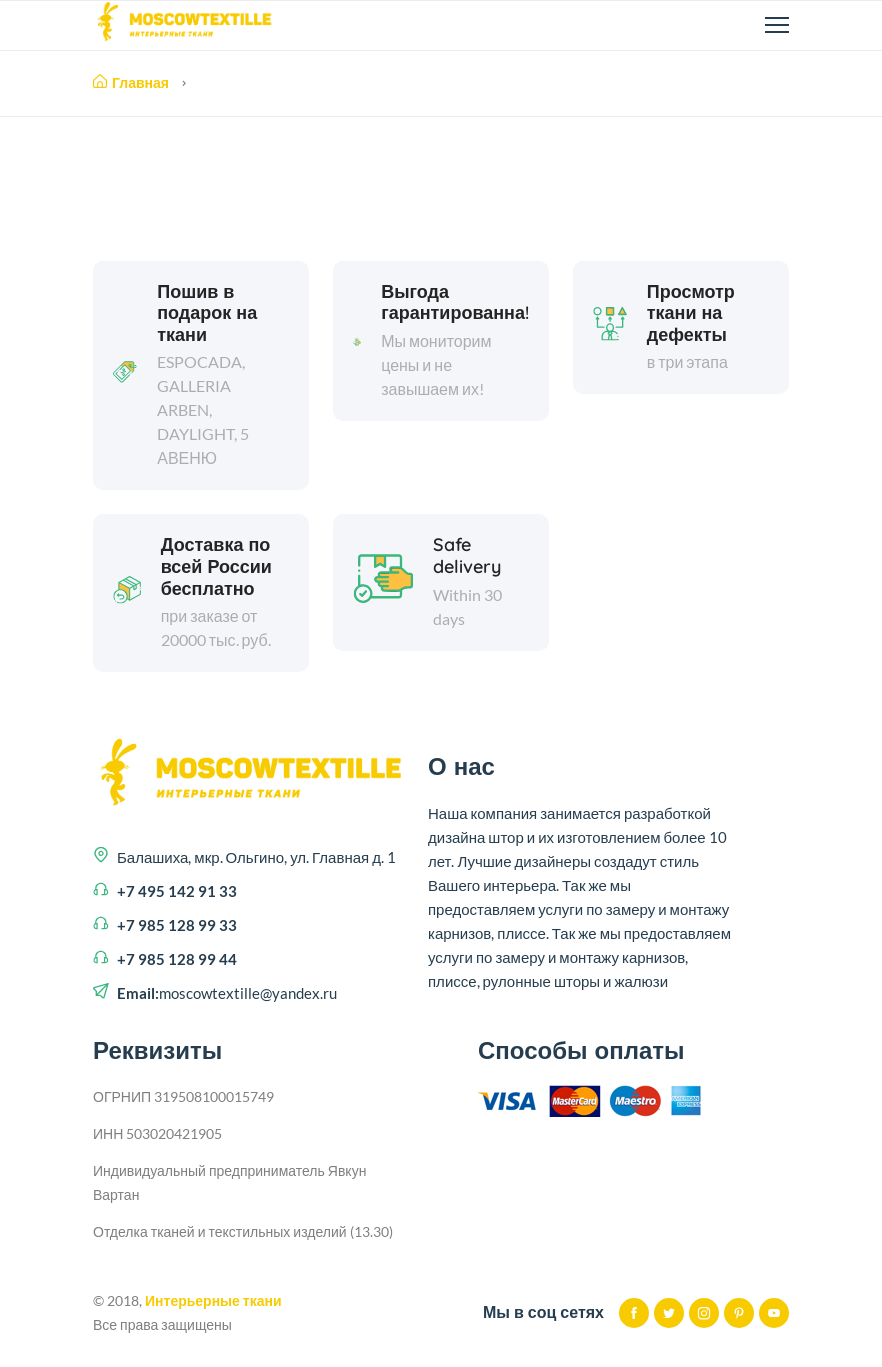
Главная (131, 83)
